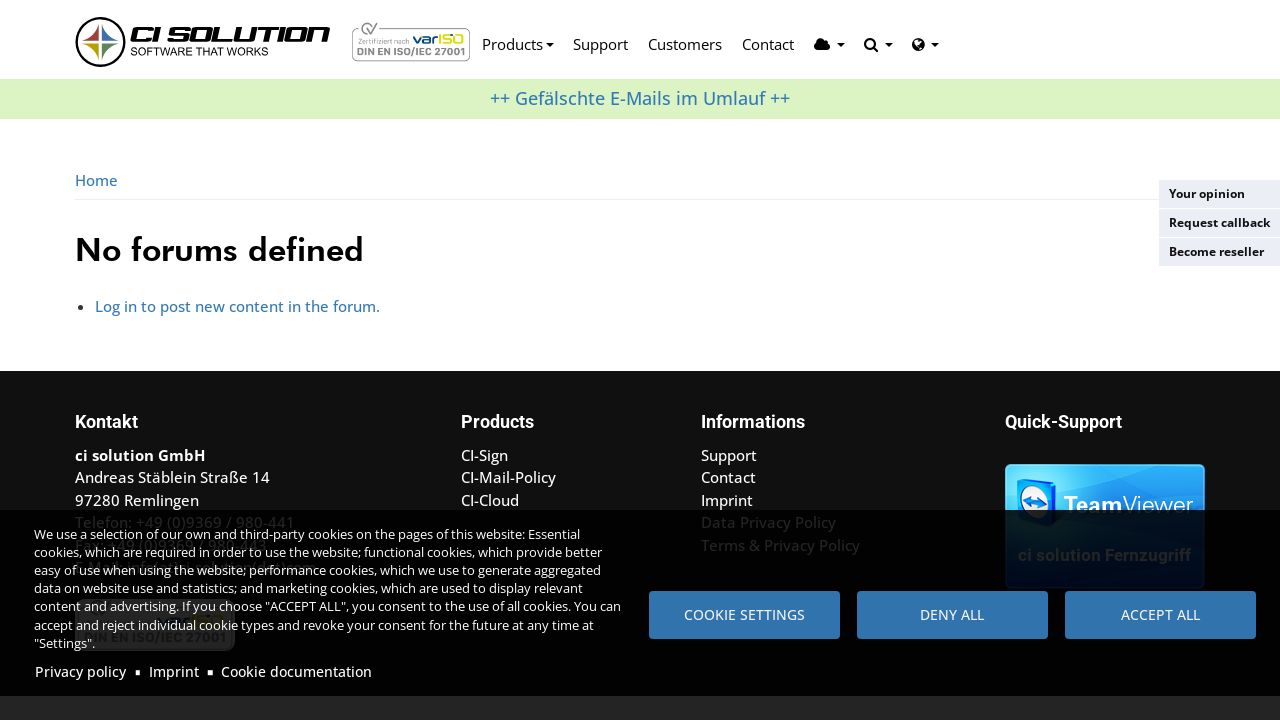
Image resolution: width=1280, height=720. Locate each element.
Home (96, 180)
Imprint (174, 671)
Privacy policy (80, 671)
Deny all (952, 614)
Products (512, 44)
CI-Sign (484, 455)
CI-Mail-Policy (508, 477)
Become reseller (1216, 251)
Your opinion (1207, 193)
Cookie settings (744, 614)
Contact (768, 44)
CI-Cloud (490, 500)
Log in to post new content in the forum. (237, 306)
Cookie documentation (296, 671)
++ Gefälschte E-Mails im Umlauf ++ (640, 98)
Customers (685, 44)
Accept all (1160, 614)
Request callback (1219, 222)
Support (600, 44)
